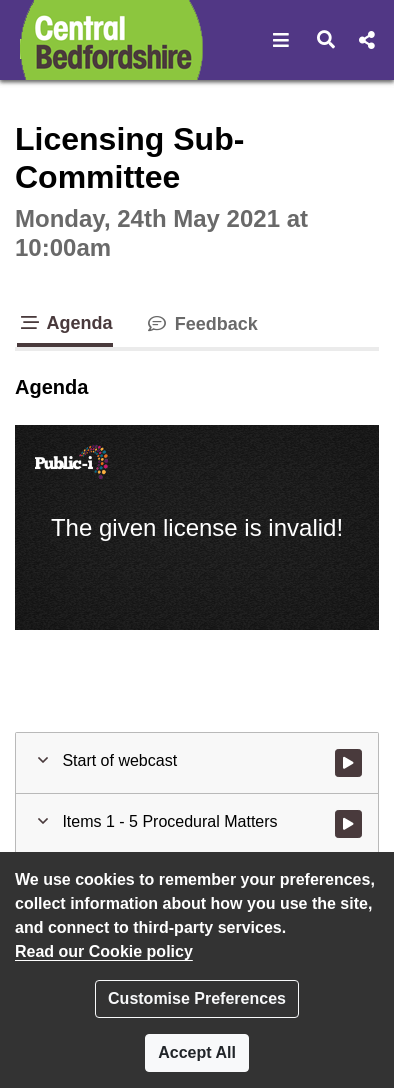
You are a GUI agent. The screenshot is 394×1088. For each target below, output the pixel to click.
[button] (281, 40)
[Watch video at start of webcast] (348, 763)
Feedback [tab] (201, 324)
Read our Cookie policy (104, 951)
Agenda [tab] (65, 323)
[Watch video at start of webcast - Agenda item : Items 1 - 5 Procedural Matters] (348, 824)
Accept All (197, 1052)
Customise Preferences (197, 998)
